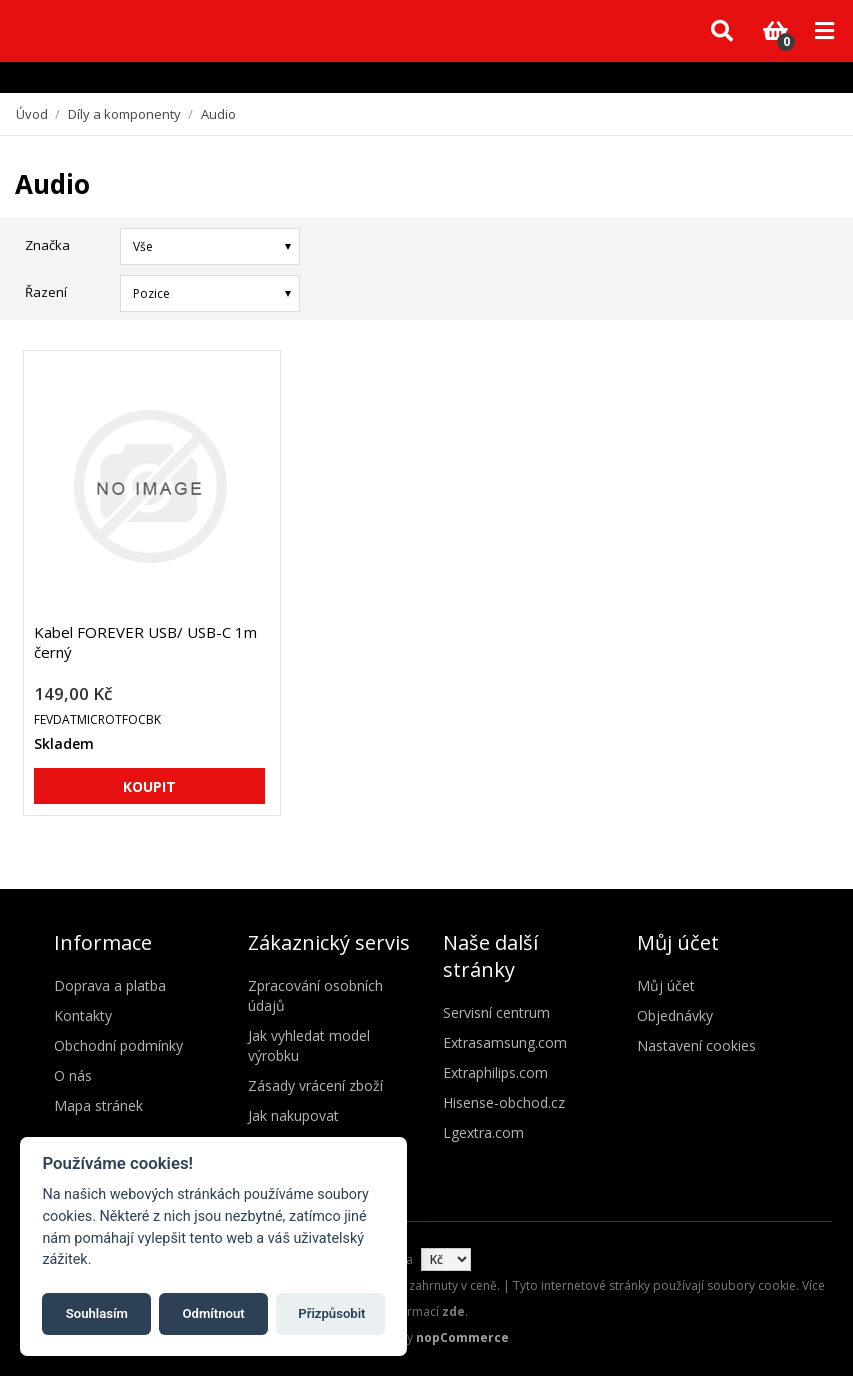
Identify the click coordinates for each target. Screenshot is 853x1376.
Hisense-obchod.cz (504, 1102)
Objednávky (675, 1015)
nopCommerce (462, 1337)
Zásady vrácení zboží (315, 1085)
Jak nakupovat (293, 1115)
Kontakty (83, 1015)
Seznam (816, 291)
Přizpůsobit (331, 1313)
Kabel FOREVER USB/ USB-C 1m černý (145, 642)
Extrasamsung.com (505, 1042)
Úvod (32, 114)
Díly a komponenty (124, 114)
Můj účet (666, 985)
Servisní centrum (496, 1012)
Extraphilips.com (495, 1072)
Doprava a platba (110, 985)
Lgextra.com (483, 1132)
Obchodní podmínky (118, 1045)
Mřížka (780, 291)
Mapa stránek (98, 1105)
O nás (73, 1075)
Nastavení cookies (696, 1045)
